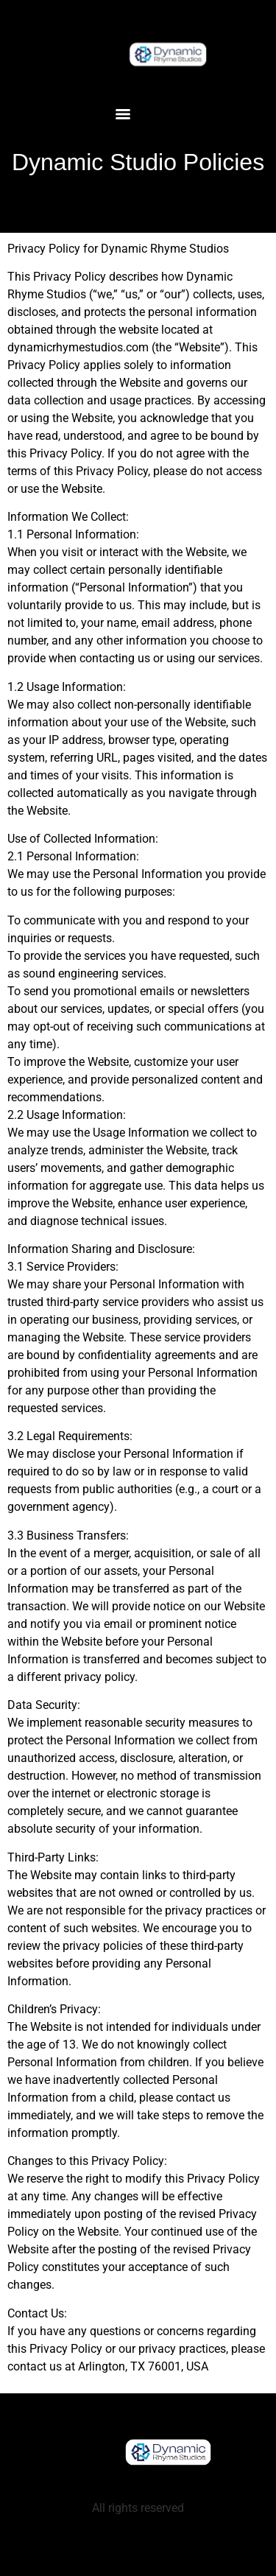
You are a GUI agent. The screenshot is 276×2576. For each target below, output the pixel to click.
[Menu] (123, 114)
